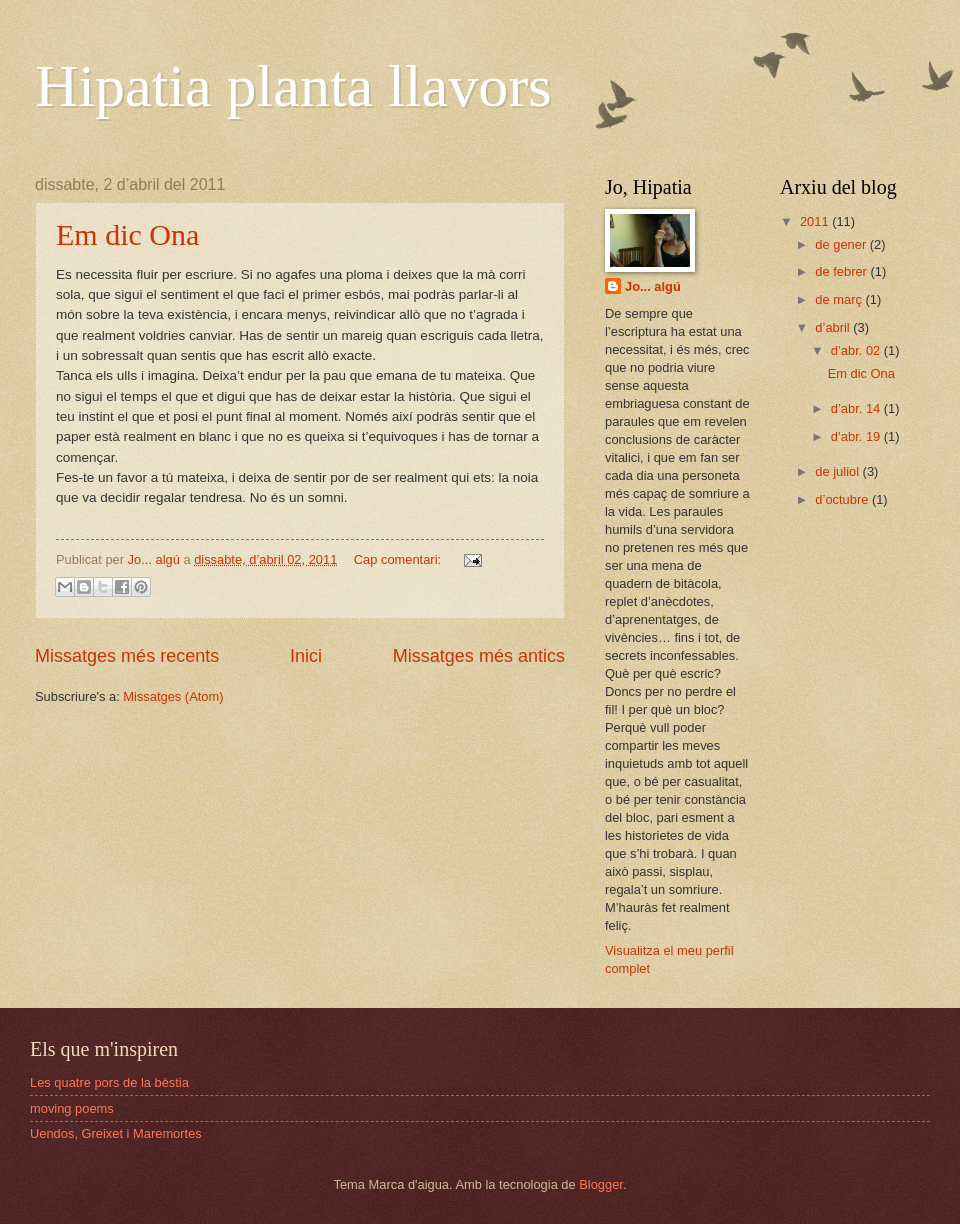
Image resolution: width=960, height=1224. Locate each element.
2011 (816, 221)
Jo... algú (653, 286)
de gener (842, 244)
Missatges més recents (127, 656)
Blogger (601, 1184)
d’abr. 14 (857, 408)
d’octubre (843, 499)
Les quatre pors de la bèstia (109, 1082)
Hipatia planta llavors (293, 86)
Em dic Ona (127, 234)
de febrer (842, 271)
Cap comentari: (399, 559)
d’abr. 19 (857, 436)
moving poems (72, 1108)
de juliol (838, 471)
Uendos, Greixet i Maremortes (116, 1133)
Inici (306, 656)
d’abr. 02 (857, 350)
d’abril (834, 327)
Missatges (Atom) (173, 696)
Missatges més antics (479, 656)
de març (840, 299)
